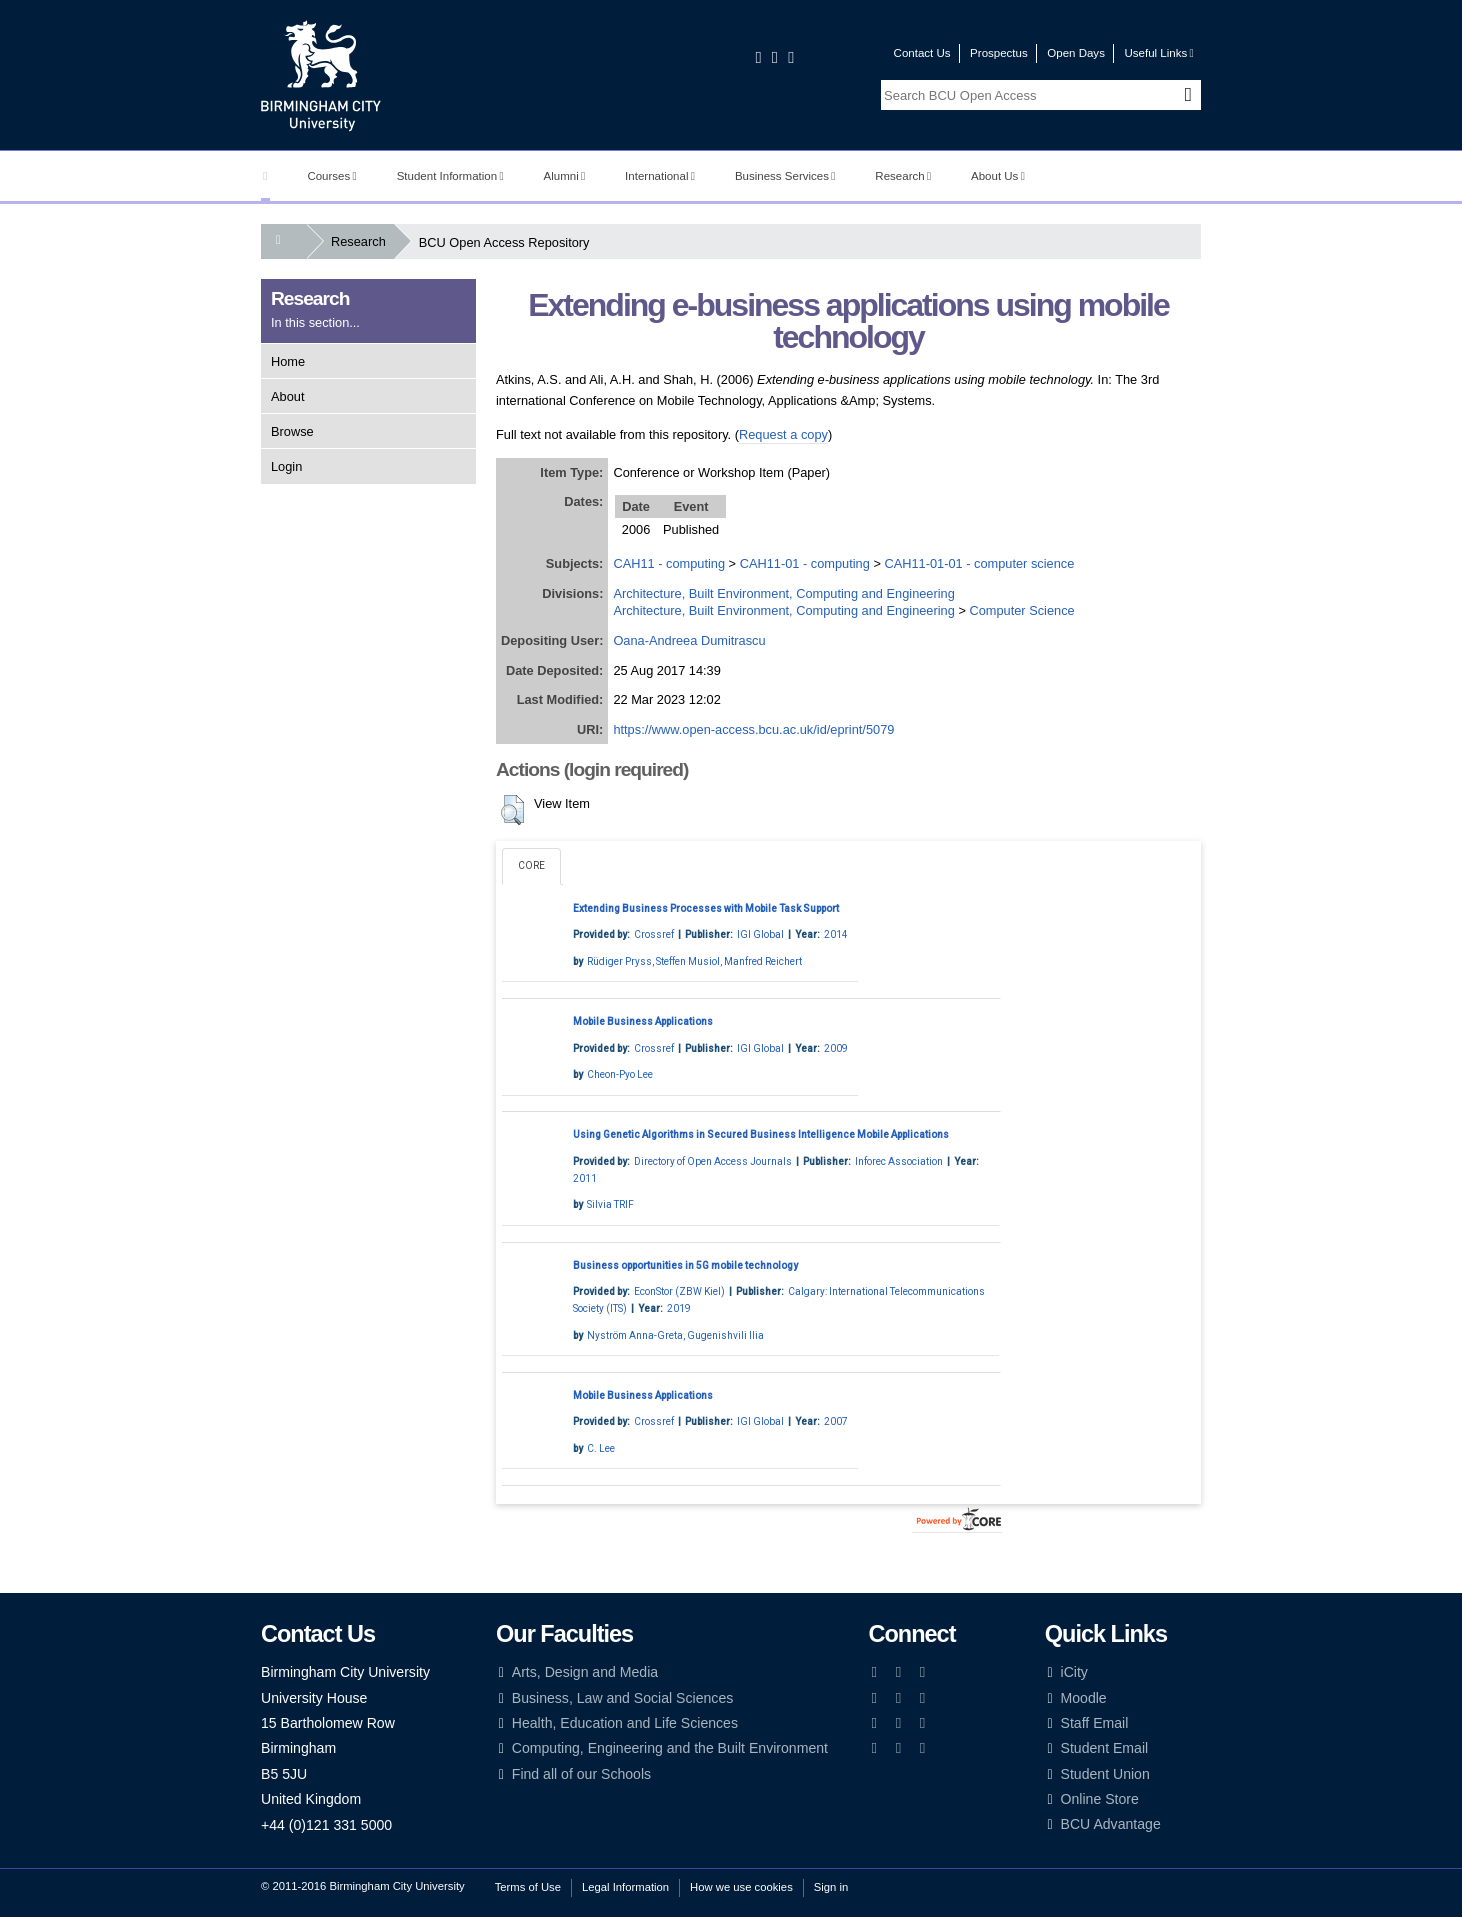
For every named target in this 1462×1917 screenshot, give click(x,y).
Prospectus (999, 53)
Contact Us (922, 53)
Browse (292, 431)
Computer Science (1021, 610)
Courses (331, 176)
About (287, 396)
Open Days (1076, 53)
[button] (512, 810)
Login (286, 466)
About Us (998, 176)
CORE (531, 865)
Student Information (450, 176)
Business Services (785, 176)
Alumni (565, 176)
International (660, 176)
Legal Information (625, 1887)
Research (903, 176)
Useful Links (1158, 53)
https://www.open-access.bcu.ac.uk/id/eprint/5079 (753, 729)
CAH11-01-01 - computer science (979, 563)
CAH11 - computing (669, 563)
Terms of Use (528, 1887)
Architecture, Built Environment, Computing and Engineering (783, 593)
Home (288, 361)
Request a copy (783, 434)
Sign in (831, 1887)
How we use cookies (741, 1887)
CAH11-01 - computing (805, 563)
